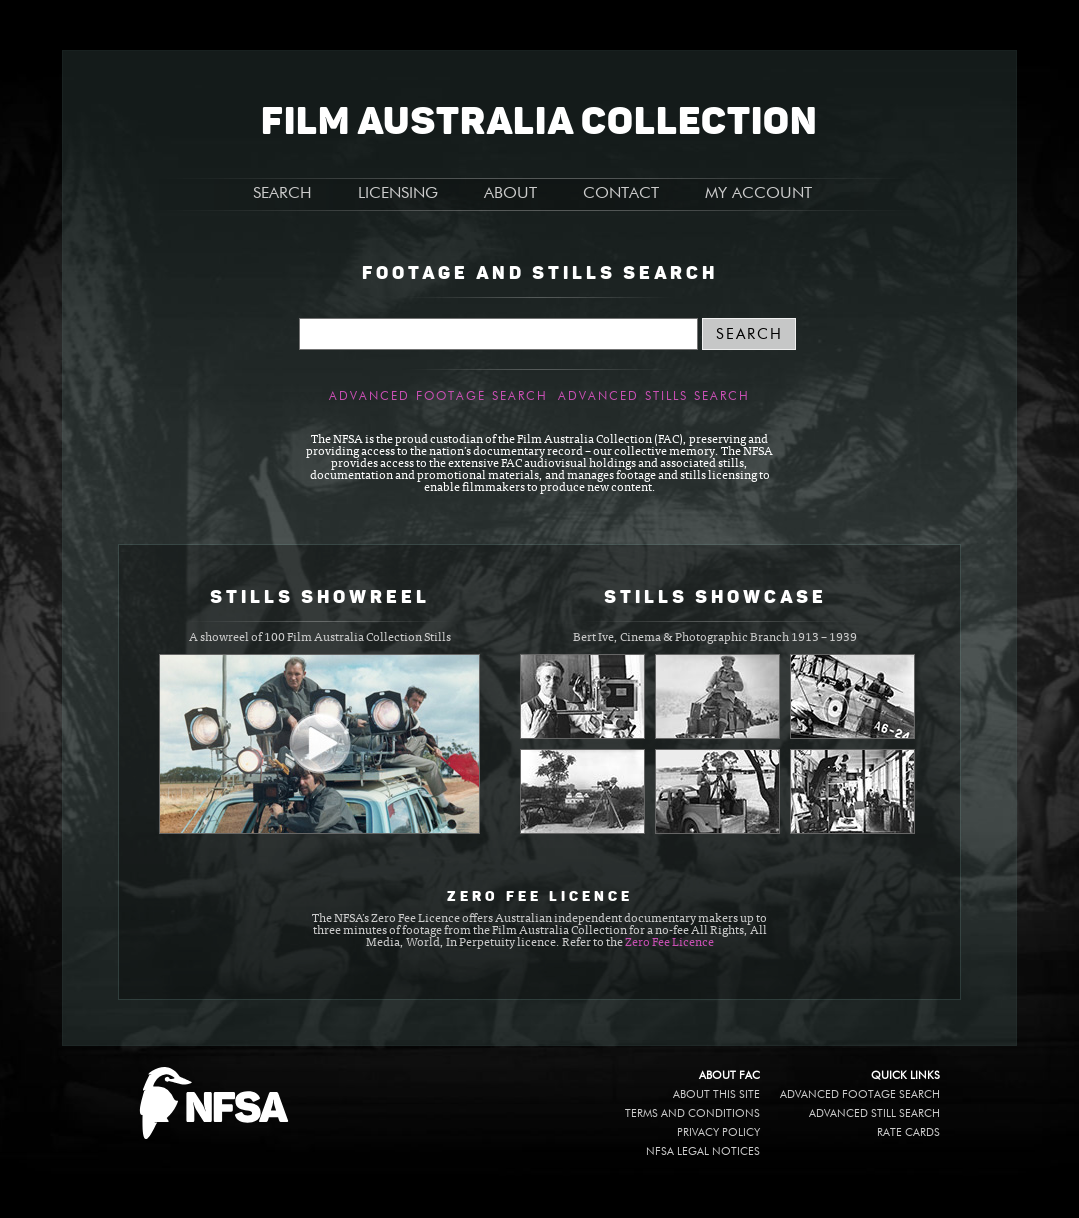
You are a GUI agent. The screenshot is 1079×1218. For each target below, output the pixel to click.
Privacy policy (718, 1132)
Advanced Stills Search (654, 397)
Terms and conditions (692, 1113)
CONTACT (621, 194)
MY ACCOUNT (758, 194)
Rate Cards (908, 1132)
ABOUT (510, 194)
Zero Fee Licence (669, 943)
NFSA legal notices (703, 1151)
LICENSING (398, 194)
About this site (716, 1094)
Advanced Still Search (874, 1113)
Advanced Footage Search (438, 397)
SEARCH (282, 194)
